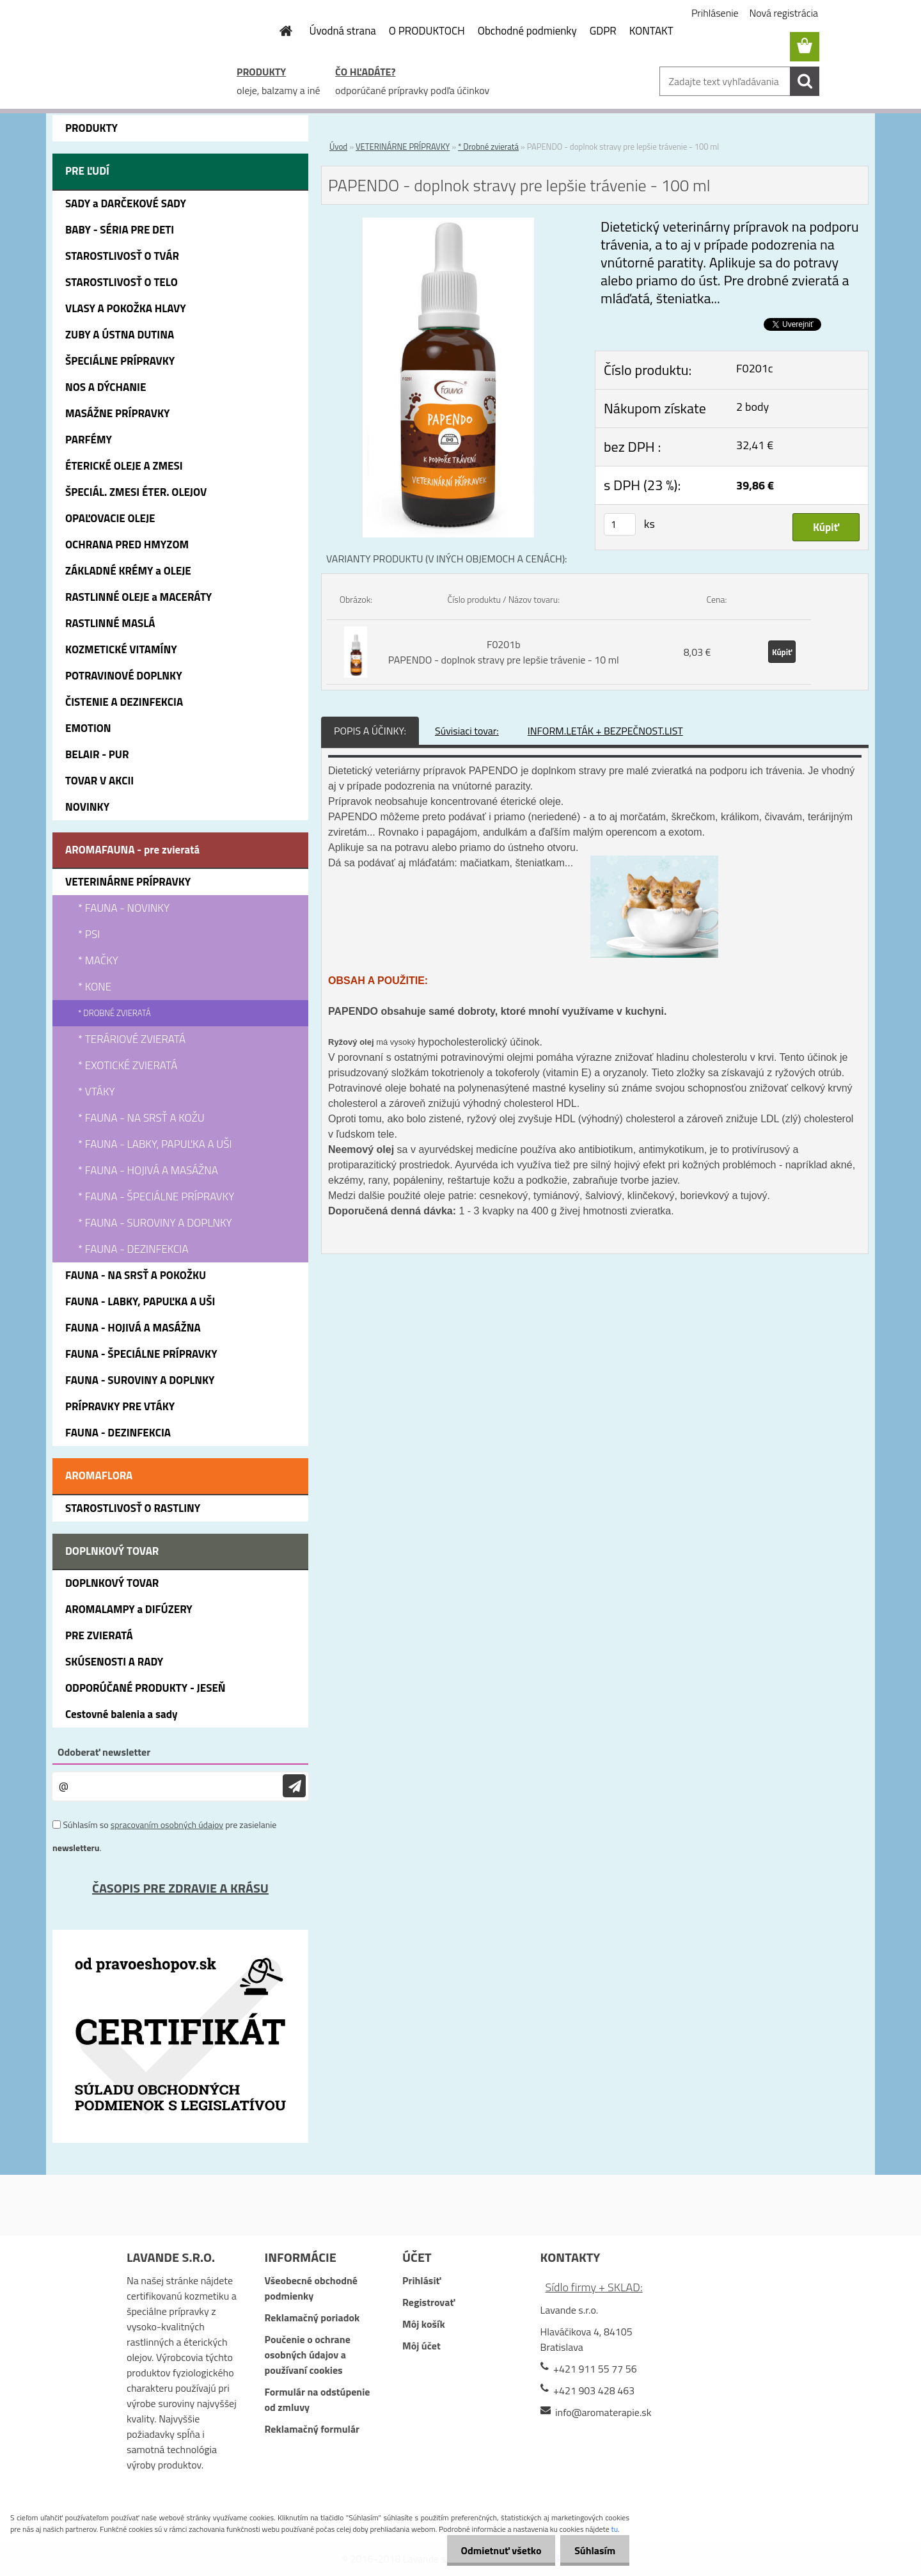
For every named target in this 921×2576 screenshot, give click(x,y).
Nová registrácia (784, 12)
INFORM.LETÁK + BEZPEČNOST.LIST (605, 730)
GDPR (603, 30)
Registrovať (428, 2302)
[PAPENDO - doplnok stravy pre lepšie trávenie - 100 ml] (448, 225)
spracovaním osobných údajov (167, 1824)
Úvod (338, 146)
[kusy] (620, 524)
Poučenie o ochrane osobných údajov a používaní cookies (307, 2355)
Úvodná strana (343, 30)
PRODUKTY (261, 71)
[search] (804, 81)
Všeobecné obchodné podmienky (311, 2288)
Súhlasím (592, 2550)
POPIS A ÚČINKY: (370, 730)
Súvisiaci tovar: (467, 730)
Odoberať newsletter (104, 1752)
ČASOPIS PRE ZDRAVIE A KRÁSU (180, 1888)
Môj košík (423, 2324)
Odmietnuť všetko (495, 2550)
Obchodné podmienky (527, 30)
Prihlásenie (715, 12)
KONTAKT (651, 30)
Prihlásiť (421, 2280)
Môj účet (421, 2345)
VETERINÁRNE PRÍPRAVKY (403, 146)
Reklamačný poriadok (311, 2317)
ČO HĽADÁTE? (365, 71)
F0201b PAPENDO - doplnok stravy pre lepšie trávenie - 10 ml (503, 652)
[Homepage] (279, 30)
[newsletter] (294, 1786)
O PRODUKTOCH (427, 30)
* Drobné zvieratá (488, 146)
